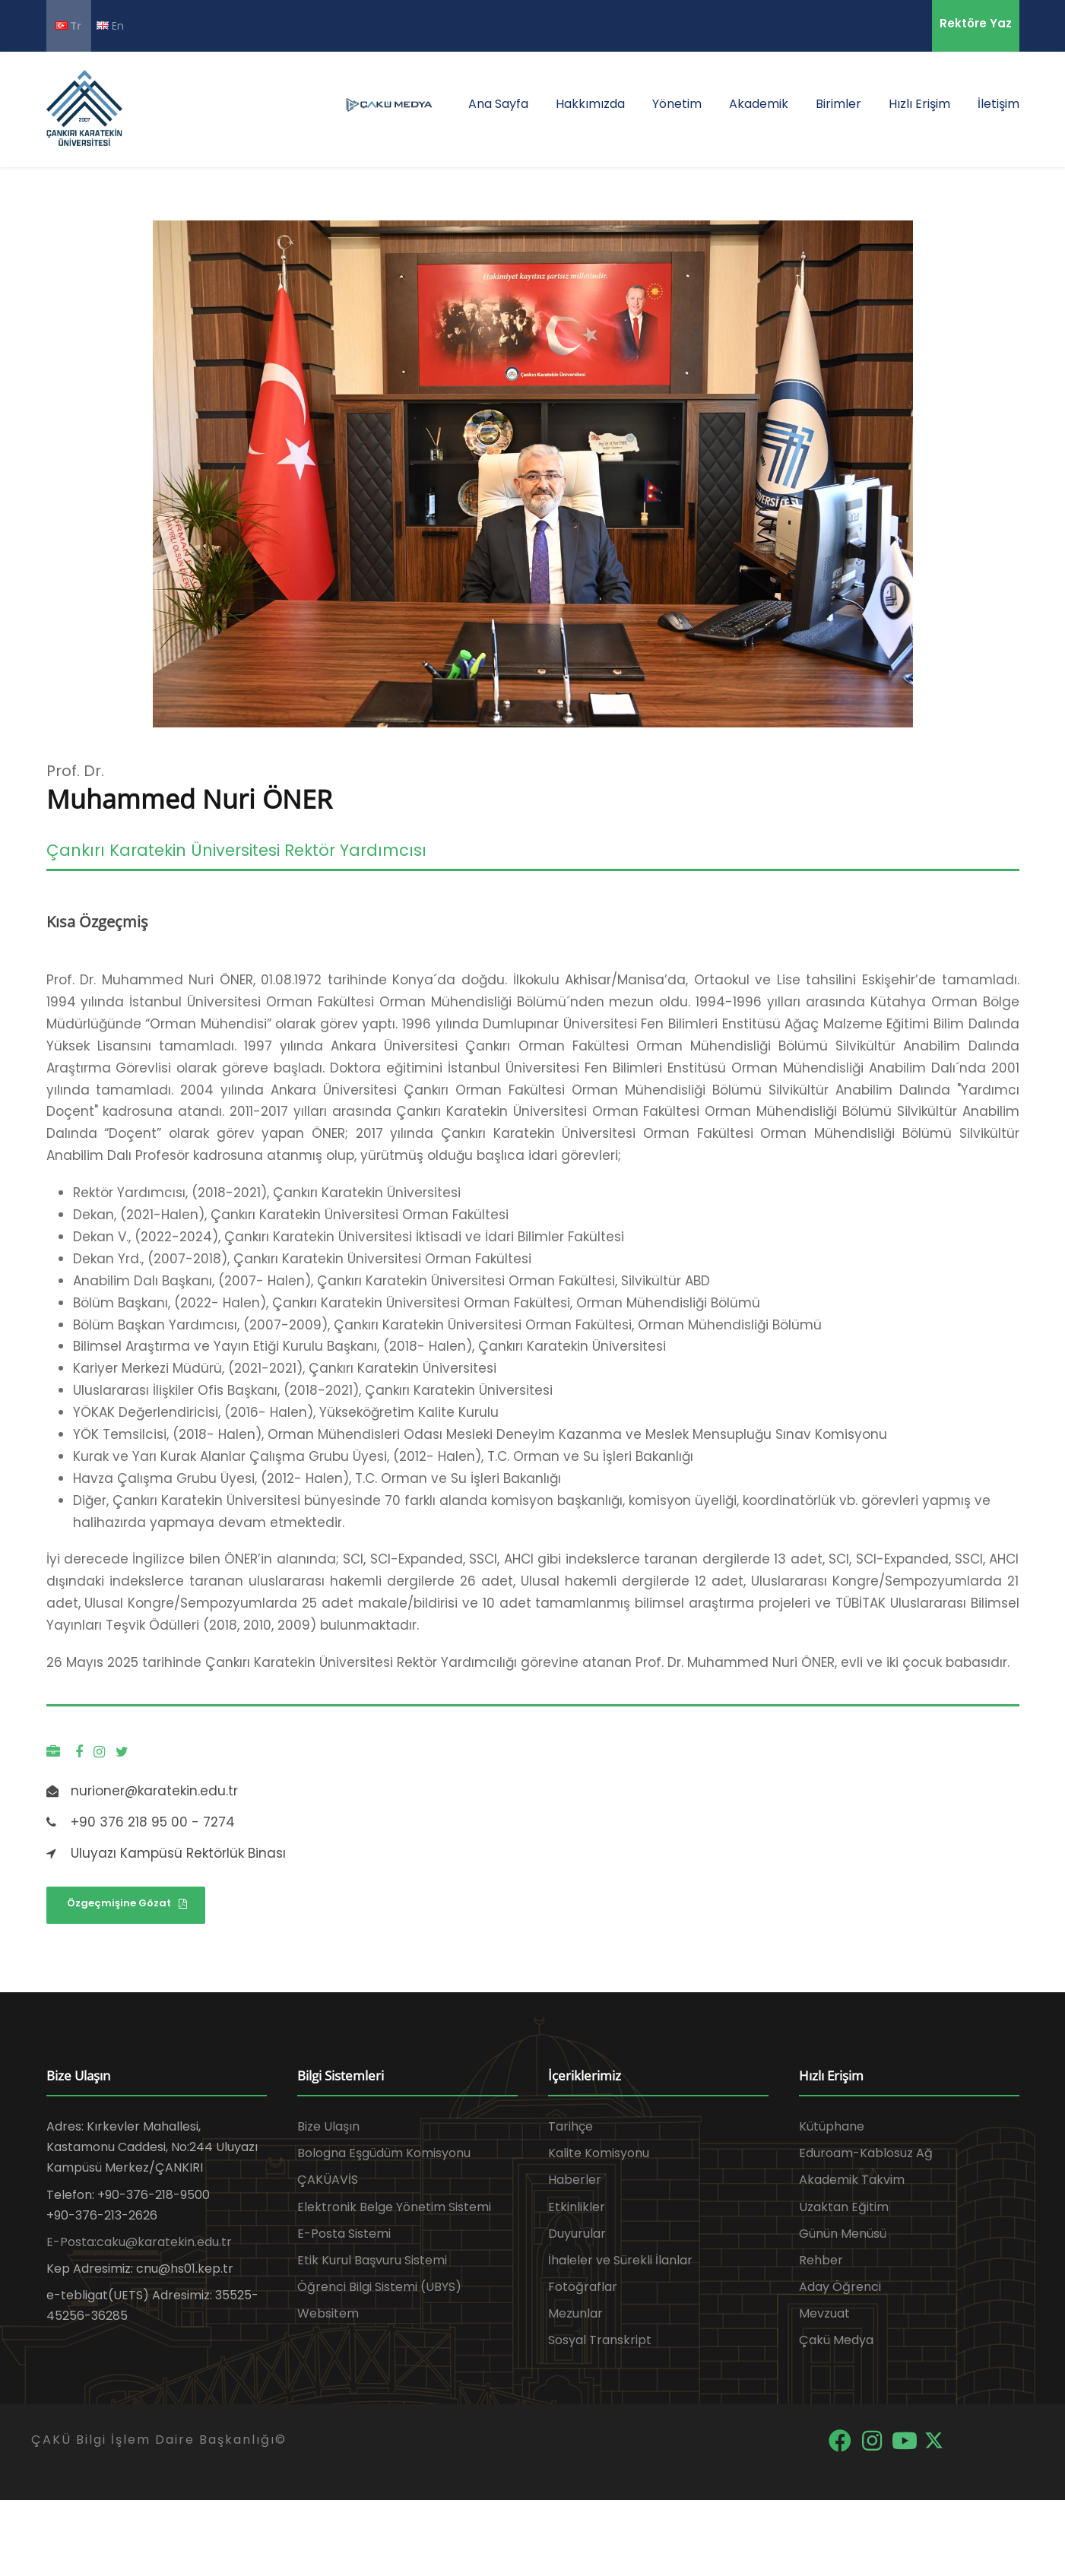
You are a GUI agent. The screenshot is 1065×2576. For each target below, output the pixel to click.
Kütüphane (831, 2126)
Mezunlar (575, 2313)
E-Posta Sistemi (344, 2233)
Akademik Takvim (852, 2179)
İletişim (998, 103)
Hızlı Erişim (919, 103)
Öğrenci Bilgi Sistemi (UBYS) (379, 2287)
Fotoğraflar (582, 2287)
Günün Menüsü (842, 2233)
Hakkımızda (590, 103)
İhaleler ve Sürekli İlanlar (620, 2260)
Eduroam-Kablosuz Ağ (866, 2153)
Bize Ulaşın (328, 2126)
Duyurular (577, 2233)
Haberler (574, 2179)
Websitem (328, 2313)
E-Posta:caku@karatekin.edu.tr (139, 2242)
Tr (68, 25)
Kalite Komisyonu (598, 2153)
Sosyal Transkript (599, 2340)
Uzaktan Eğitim (844, 2207)
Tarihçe (570, 2126)
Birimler (838, 103)
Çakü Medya (836, 2340)
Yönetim (677, 103)
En (110, 25)
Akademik (758, 103)
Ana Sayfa (498, 103)
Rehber (821, 2260)
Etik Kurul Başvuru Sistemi (372, 2260)
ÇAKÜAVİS (327, 2179)
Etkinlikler (576, 2207)
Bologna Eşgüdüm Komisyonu (384, 2153)
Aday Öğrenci (840, 2287)
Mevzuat (824, 2313)
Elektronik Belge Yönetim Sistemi (394, 2207)
